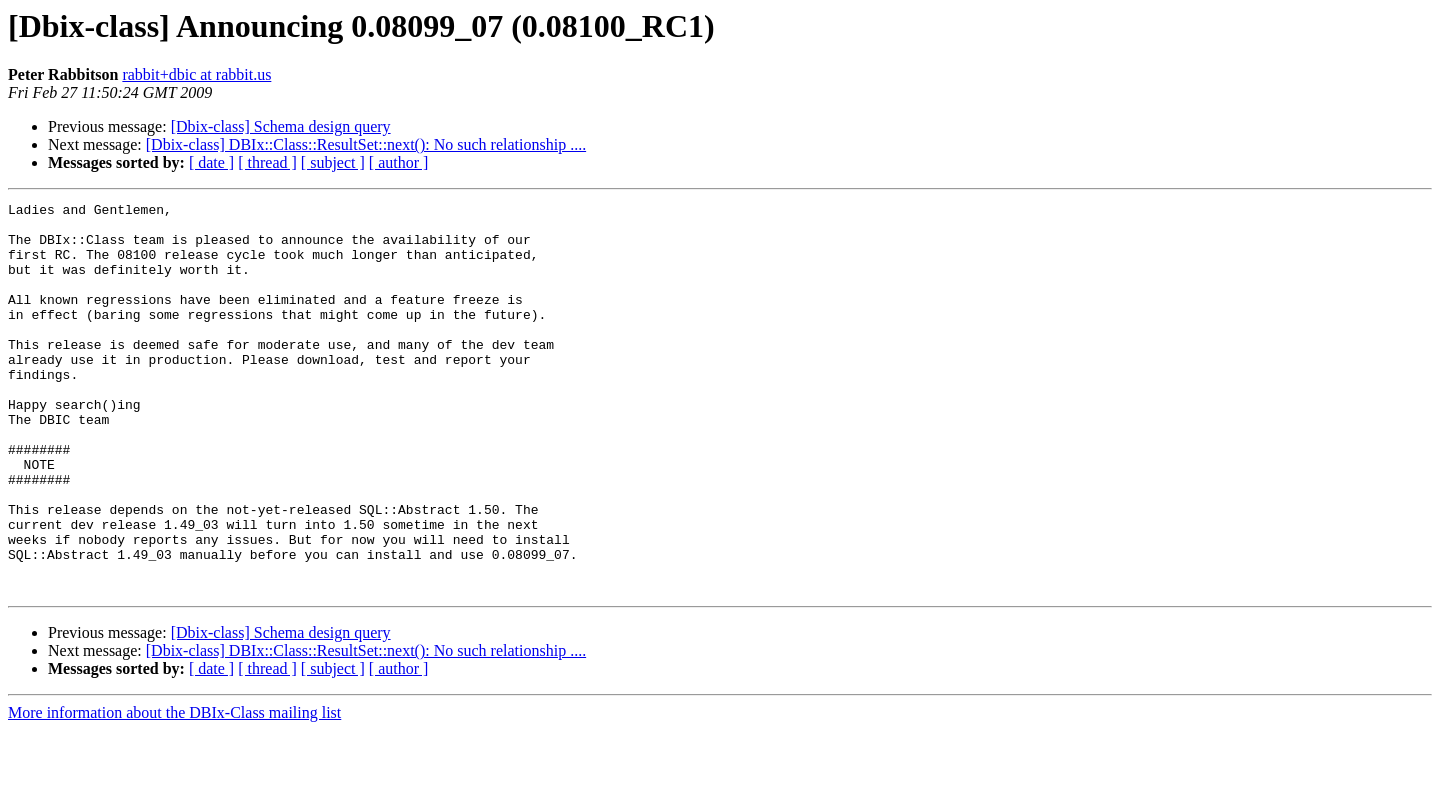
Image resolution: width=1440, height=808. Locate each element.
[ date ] (211, 162)
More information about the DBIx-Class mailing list (174, 790)
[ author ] (399, 162)
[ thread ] (267, 162)
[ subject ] (333, 162)
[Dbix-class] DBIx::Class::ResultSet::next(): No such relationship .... (366, 144)
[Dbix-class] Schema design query (281, 126)
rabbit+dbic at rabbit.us (196, 74)
